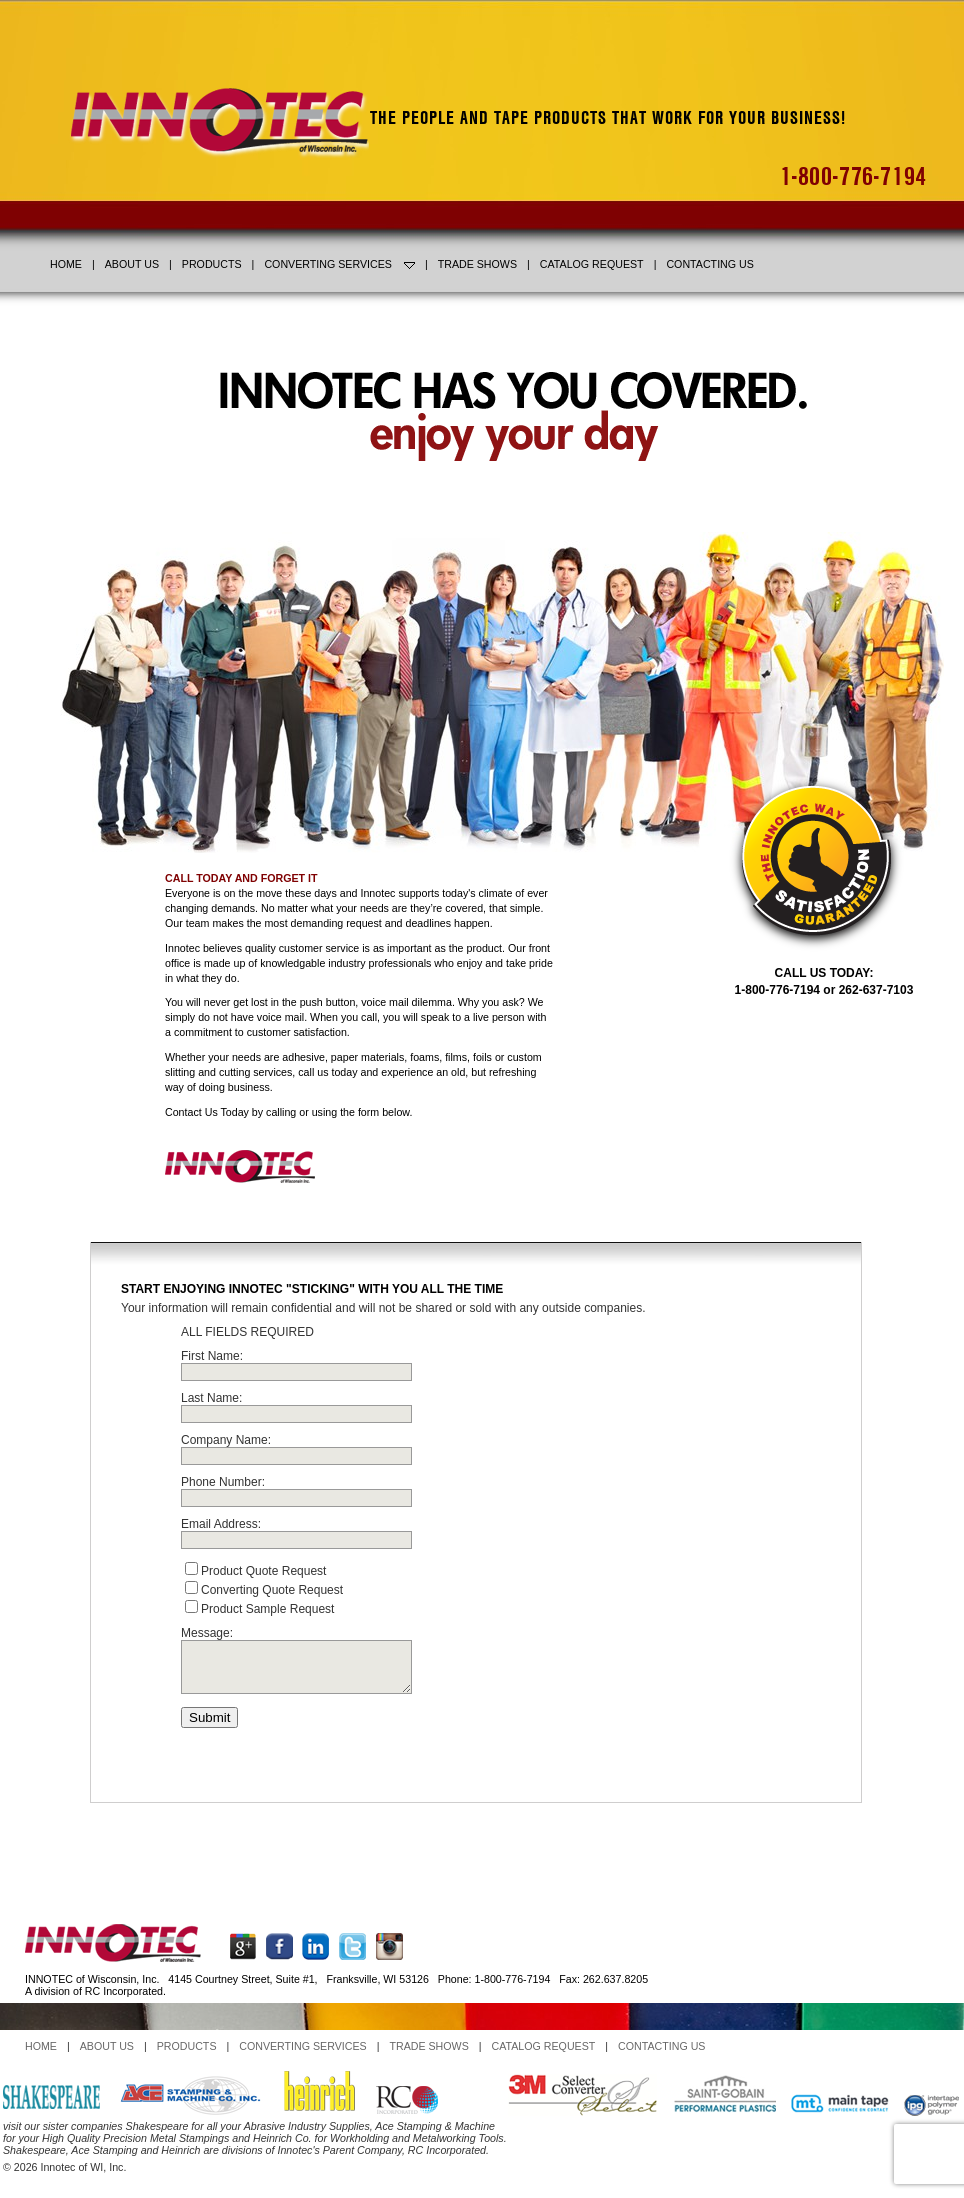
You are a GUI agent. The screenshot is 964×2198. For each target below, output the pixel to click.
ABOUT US (132, 264)
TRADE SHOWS (477, 264)
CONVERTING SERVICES (339, 264)
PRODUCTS (212, 264)
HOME (66, 264)
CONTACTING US (709, 264)
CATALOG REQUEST (592, 264)
